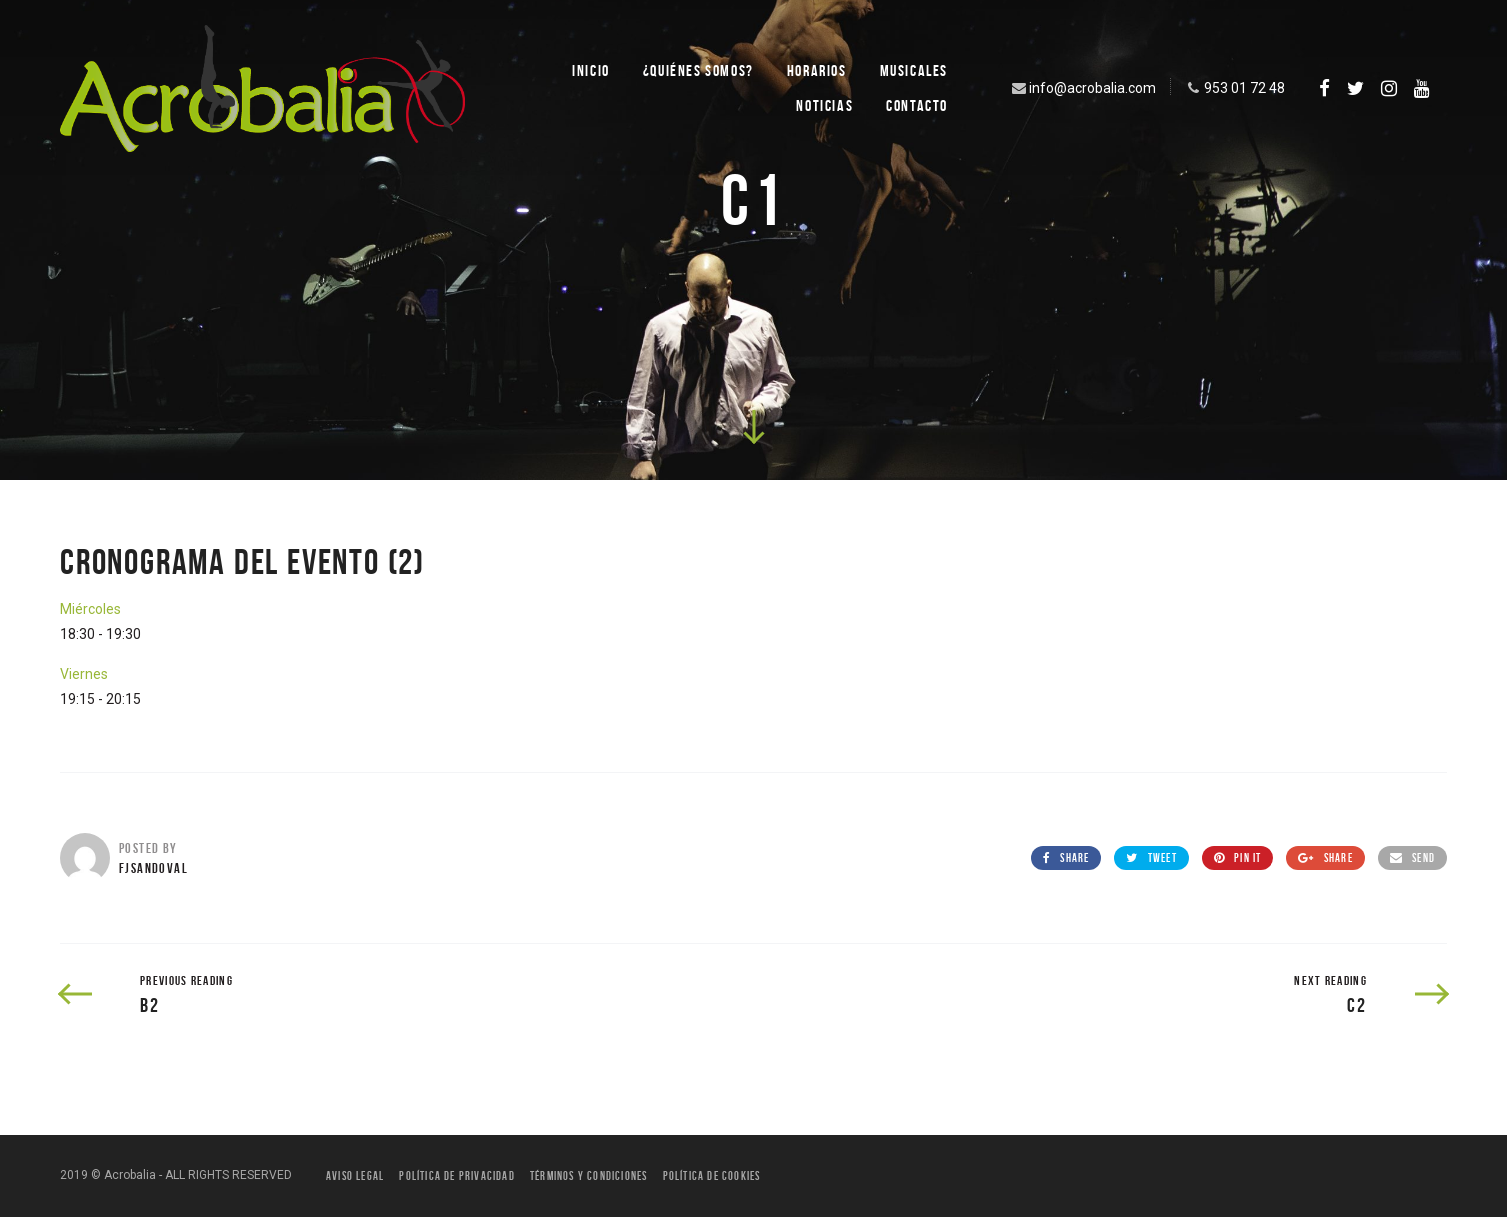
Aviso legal (355, 1175)
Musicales (914, 70)
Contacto (917, 105)
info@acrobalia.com (1082, 88)
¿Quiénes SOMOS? (698, 70)
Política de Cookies (712, 1175)
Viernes (84, 674)
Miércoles (90, 609)
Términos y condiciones (588, 1175)
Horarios (817, 70)
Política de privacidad (456, 1175)
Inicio (591, 70)
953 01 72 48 (1234, 88)
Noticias (824, 105)
